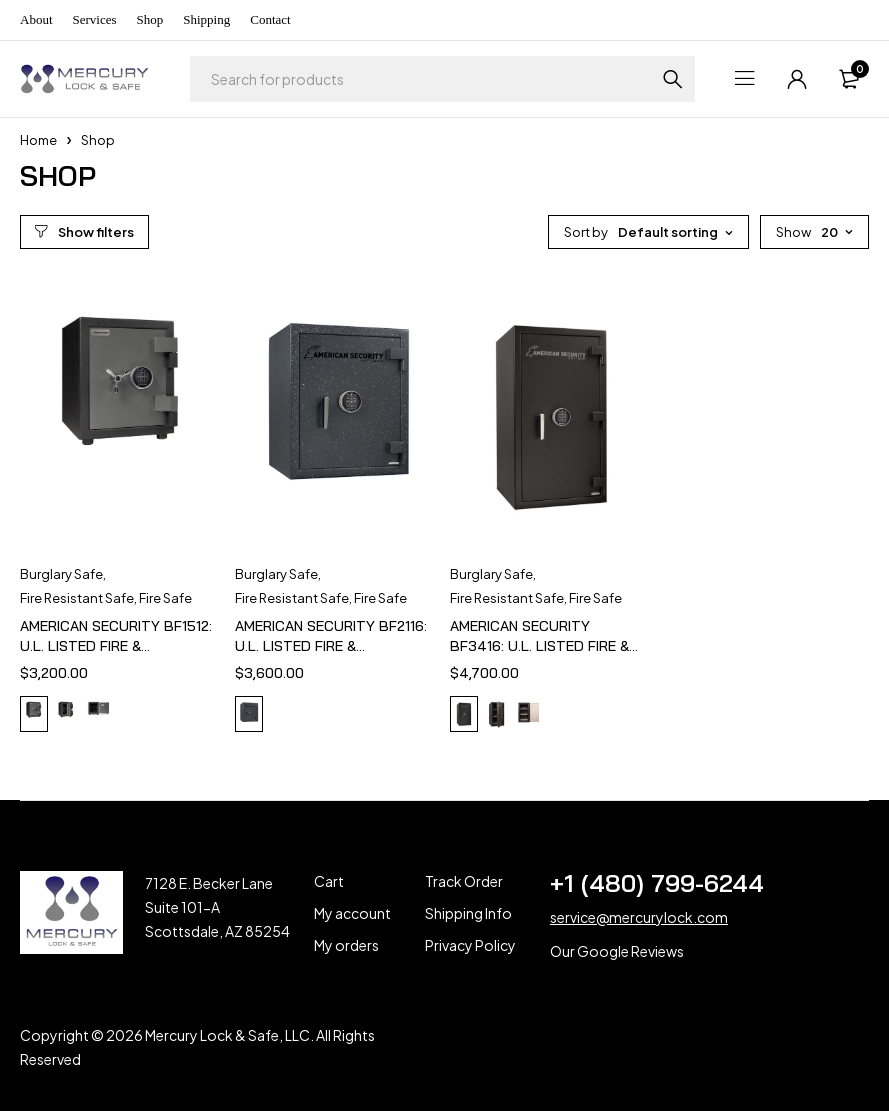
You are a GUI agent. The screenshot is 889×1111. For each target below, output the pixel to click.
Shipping (206, 19)
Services (95, 19)
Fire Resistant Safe (77, 598)
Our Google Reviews (617, 951)
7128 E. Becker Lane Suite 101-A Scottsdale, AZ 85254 (217, 907)
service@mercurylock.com (639, 917)
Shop (150, 19)
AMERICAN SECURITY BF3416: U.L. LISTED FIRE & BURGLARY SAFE (539, 646)
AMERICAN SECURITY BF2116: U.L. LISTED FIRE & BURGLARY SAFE (331, 646)
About (36, 19)
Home (38, 140)
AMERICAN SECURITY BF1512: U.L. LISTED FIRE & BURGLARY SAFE (116, 646)
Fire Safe (165, 598)
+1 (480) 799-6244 (657, 883)
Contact (270, 19)
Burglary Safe (61, 574)
